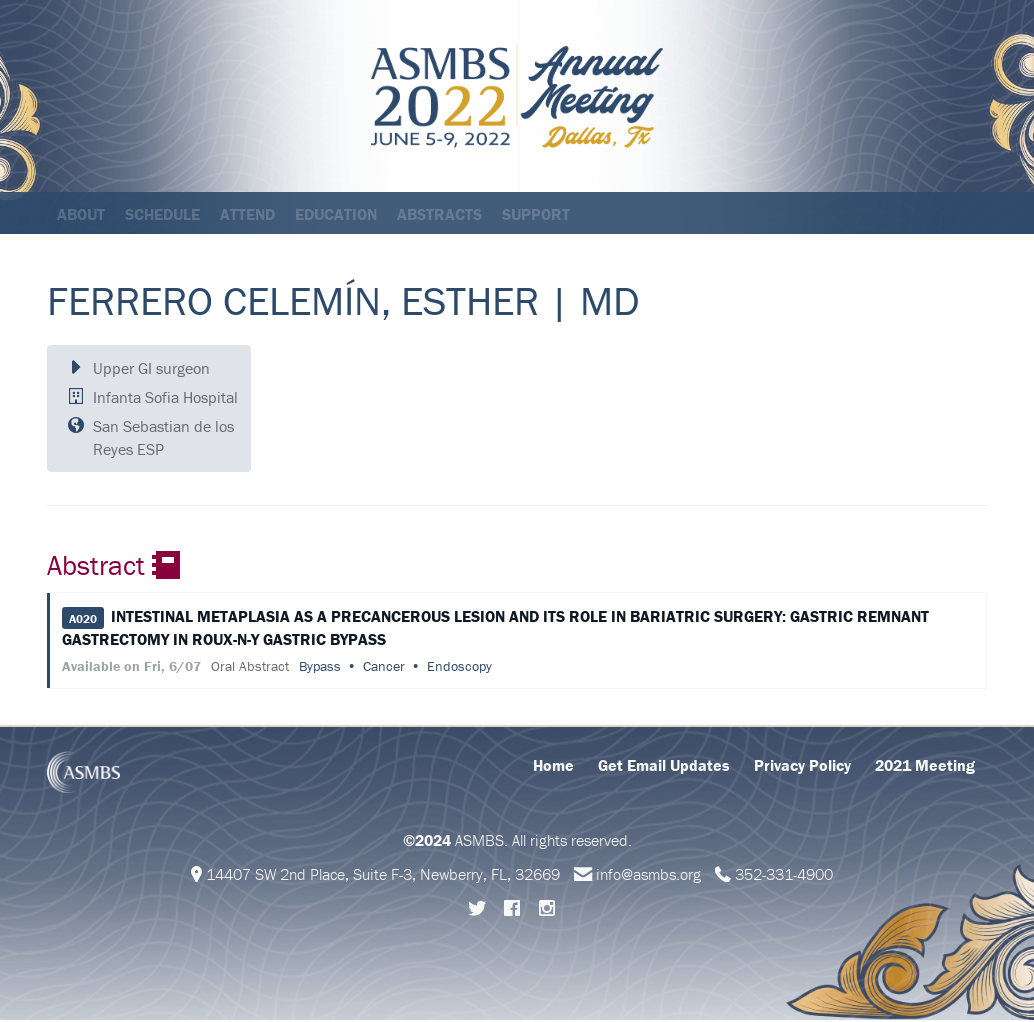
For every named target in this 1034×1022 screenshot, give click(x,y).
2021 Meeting (925, 767)
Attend (247, 214)
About (81, 214)
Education (336, 214)
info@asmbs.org (648, 876)
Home (553, 767)
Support (536, 214)
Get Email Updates (664, 767)
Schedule (162, 214)
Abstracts (439, 214)
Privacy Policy (802, 767)
